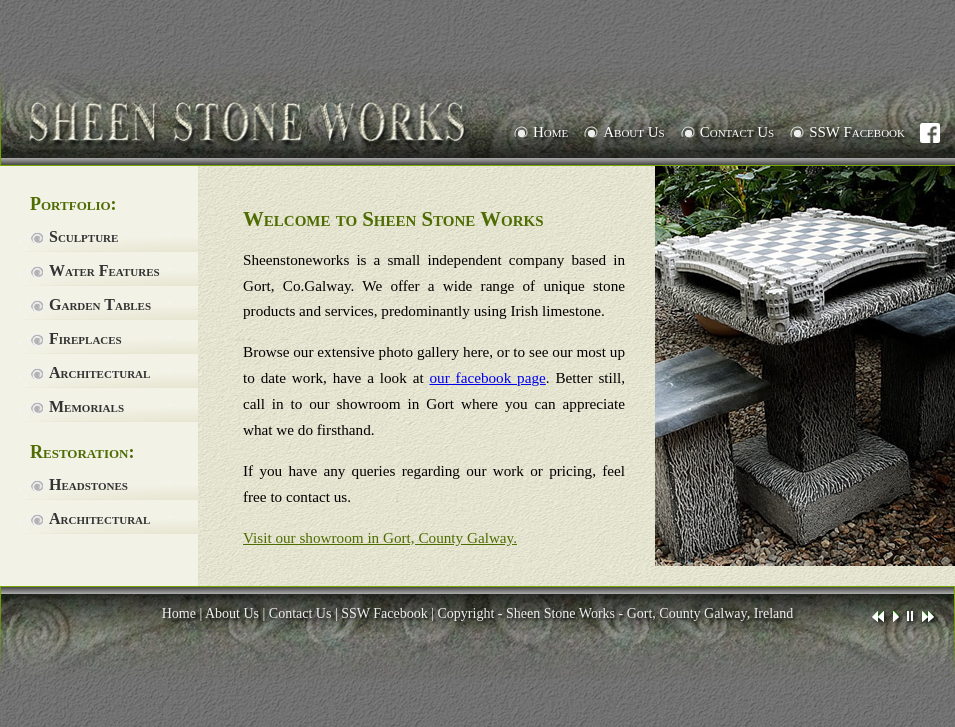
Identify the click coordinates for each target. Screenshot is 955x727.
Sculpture (83, 236)
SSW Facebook (864, 133)
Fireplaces (85, 338)
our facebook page (488, 377)
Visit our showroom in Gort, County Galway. (380, 537)
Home (550, 132)
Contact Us (737, 132)
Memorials (86, 406)
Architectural (99, 372)
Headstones (88, 484)
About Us (633, 132)
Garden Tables (100, 304)
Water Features (104, 270)
